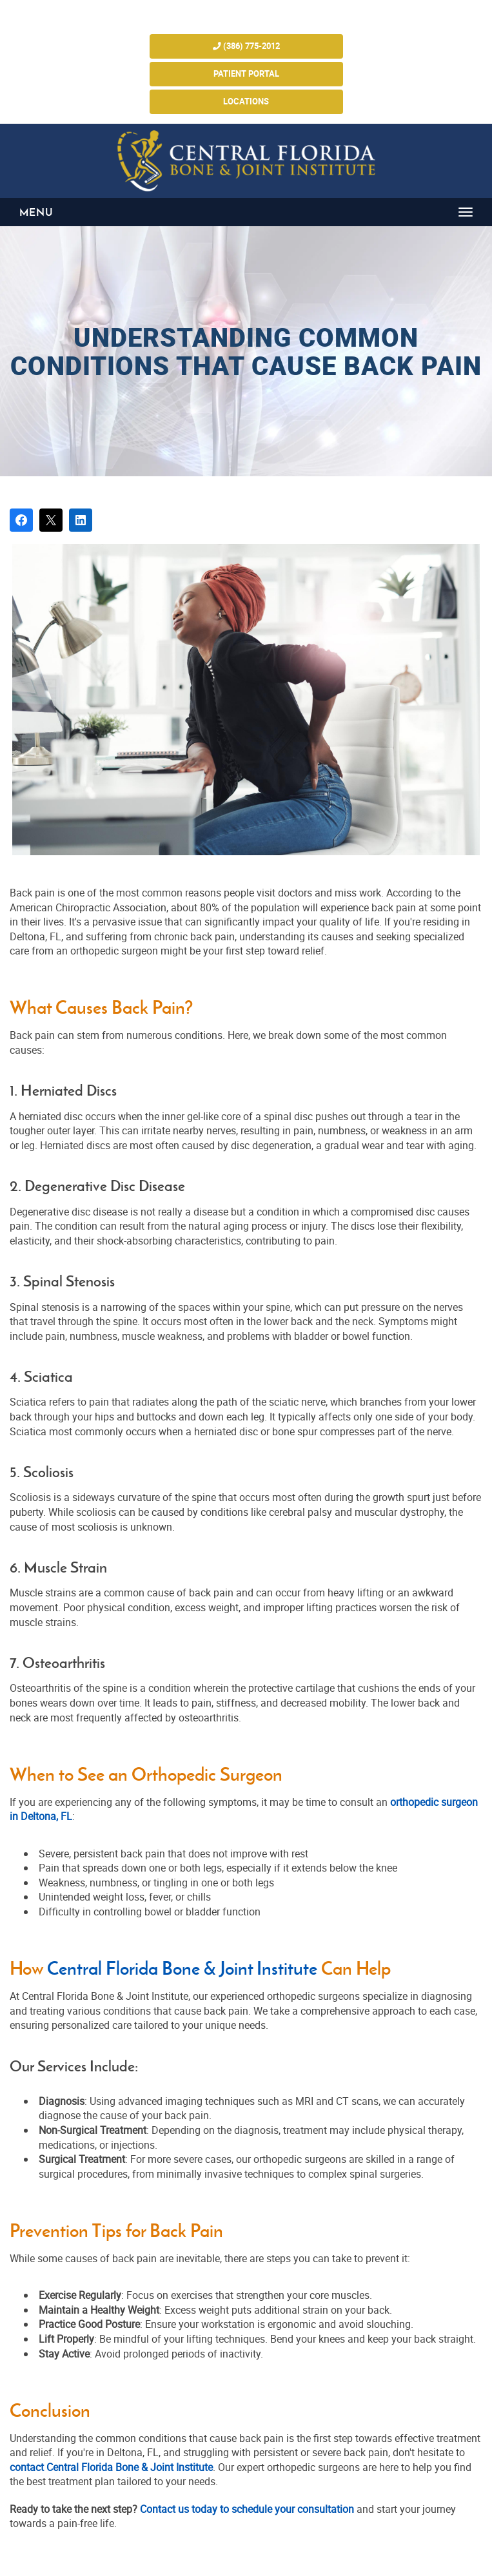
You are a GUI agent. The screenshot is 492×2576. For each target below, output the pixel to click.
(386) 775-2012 (246, 46)
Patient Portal (246, 73)
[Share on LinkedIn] (80, 520)
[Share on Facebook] (21, 520)
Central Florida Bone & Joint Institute (182, 1968)
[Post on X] (51, 520)
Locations (246, 101)
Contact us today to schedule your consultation (245, 2509)
